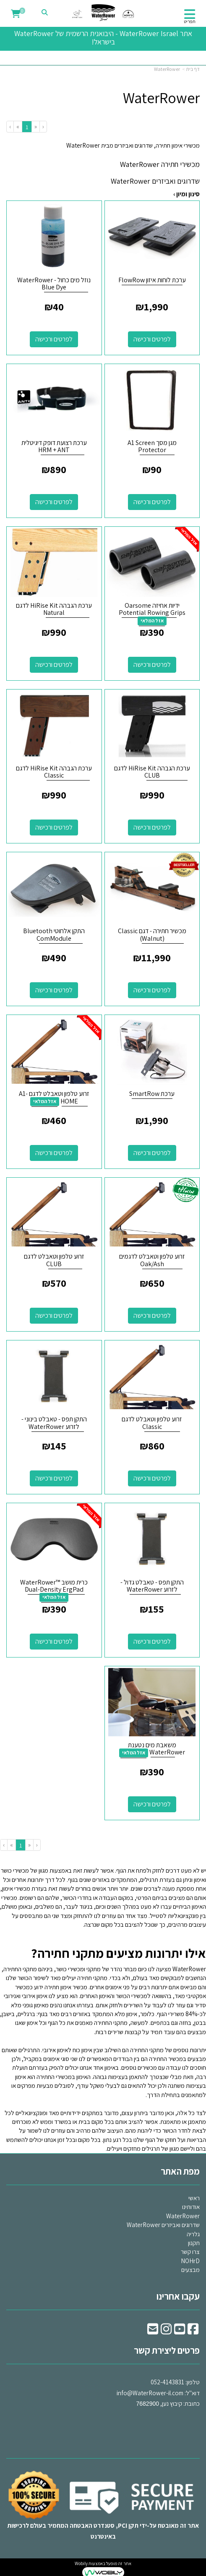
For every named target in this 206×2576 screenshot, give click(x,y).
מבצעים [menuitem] (190, 2270)
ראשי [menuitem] (194, 2198)
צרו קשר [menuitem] (190, 2252)
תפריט (190, 21)
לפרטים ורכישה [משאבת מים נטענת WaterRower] (152, 1804)
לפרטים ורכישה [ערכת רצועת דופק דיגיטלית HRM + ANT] (54, 501)
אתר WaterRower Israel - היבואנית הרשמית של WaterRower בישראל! (103, 38)
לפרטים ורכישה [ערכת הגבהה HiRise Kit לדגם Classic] (54, 827)
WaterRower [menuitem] (183, 2216)
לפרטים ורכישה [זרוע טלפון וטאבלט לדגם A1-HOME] (54, 1152)
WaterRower (167, 69)
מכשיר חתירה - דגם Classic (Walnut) (152, 934)
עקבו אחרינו (178, 2296)
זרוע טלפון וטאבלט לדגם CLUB (54, 1260)
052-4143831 (167, 2382)
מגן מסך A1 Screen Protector (152, 446)
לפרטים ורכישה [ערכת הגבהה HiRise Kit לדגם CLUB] (152, 827)
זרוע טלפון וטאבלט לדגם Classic (152, 1423)
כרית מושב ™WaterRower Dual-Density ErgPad (54, 1586)
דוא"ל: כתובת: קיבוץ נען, (158, 2392)
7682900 (147, 2403)
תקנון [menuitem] (194, 2243)
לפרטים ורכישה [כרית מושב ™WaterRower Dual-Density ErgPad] (54, 1641)
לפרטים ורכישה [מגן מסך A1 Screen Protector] (152, 501)
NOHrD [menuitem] (190, 2261)
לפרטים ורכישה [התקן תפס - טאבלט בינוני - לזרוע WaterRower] (54, 1478)
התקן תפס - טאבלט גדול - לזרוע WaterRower (152, 1586)
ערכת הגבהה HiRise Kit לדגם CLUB (152, 772)
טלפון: (192, 2382)
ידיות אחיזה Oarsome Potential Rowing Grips (152, 609)
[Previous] (35, 126)
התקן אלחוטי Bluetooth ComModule (54, 934)
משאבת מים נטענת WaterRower (156, 1749)
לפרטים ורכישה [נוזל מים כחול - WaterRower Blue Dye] (54, 339)
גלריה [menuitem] (193, 2234)
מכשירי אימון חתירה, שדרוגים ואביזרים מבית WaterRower (133, 145)
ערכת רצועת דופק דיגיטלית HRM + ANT (54, 446)
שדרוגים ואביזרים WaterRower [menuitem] (163, 2225)
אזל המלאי (152, 620)
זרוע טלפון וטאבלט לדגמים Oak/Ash (152, 1260)
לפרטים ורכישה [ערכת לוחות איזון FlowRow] (152, 339)
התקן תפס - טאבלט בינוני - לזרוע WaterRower (54, 1423)
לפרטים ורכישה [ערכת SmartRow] (152, 1152)
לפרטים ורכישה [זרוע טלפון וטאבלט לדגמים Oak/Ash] (152, 1315)
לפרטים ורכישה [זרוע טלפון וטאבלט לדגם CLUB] (54, 1315)
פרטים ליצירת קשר (167, 2350)
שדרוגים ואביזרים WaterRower (155, 181)
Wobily (81, 2563)
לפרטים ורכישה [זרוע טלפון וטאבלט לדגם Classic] (152, 1478)
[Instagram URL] (166, 2331)
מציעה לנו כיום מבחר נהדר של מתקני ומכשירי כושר (131, 1969)
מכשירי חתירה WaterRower (160, 164)
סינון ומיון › (186, 194)
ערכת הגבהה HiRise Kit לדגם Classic (54, 772)
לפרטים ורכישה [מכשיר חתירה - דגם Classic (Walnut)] (152, 990)
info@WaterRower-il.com (150, 2393)
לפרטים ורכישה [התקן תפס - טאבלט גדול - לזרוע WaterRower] (152, 1641)
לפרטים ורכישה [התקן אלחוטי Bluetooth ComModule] (54, 990)
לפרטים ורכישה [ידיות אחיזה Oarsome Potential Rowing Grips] (152, 664)
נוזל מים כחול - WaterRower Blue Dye (54, 284)
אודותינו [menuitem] (191, 2207)
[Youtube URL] (179, 2331)
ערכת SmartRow (152, 1093)
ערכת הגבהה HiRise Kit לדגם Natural (54, 609)
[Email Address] (152, 2331)
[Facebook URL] (193, 2331)
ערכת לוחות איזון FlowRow (152, 280)
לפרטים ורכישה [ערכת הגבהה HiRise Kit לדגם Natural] (54, 664)
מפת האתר (180, 2171)
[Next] (17, 126)
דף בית (193, 69)
